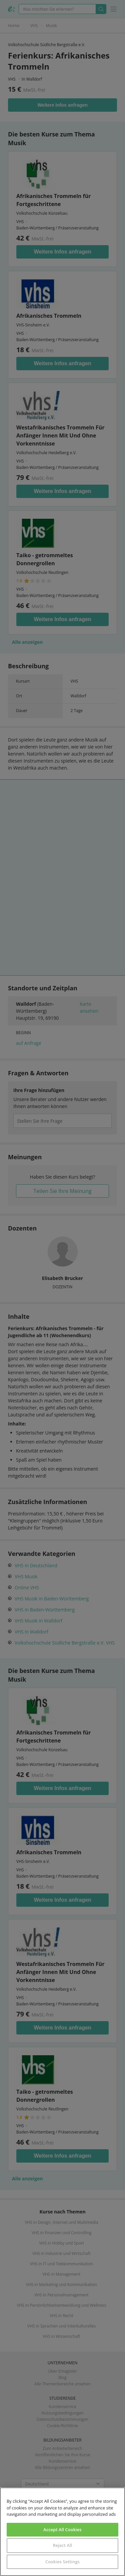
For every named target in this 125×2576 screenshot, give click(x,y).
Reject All (62, 2545)
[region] (62, 2531)
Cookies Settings (62, 2562)
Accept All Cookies (62, 2530)
